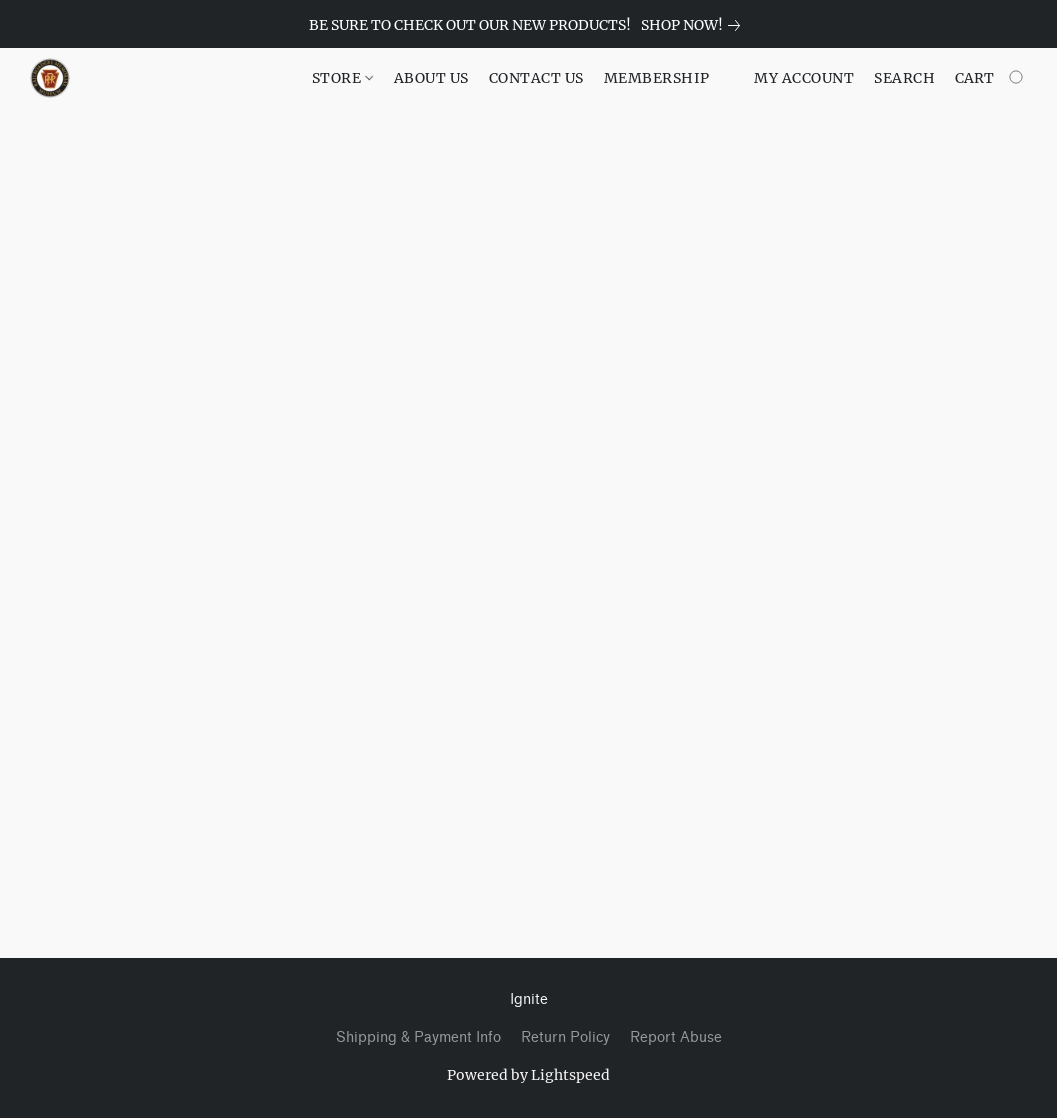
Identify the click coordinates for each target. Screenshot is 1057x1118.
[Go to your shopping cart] (991, 78)
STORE (342, 78)
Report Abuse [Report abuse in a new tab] (676, 1037)
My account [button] (804, 78)
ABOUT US (431, 78)
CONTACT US (536, 78)
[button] (50, 78)
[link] (694, 25)
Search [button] (904, 78)
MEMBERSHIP (657, 78)
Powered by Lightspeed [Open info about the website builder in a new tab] (528, 1075)
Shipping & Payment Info (418, 1037)
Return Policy (565, 1037)
